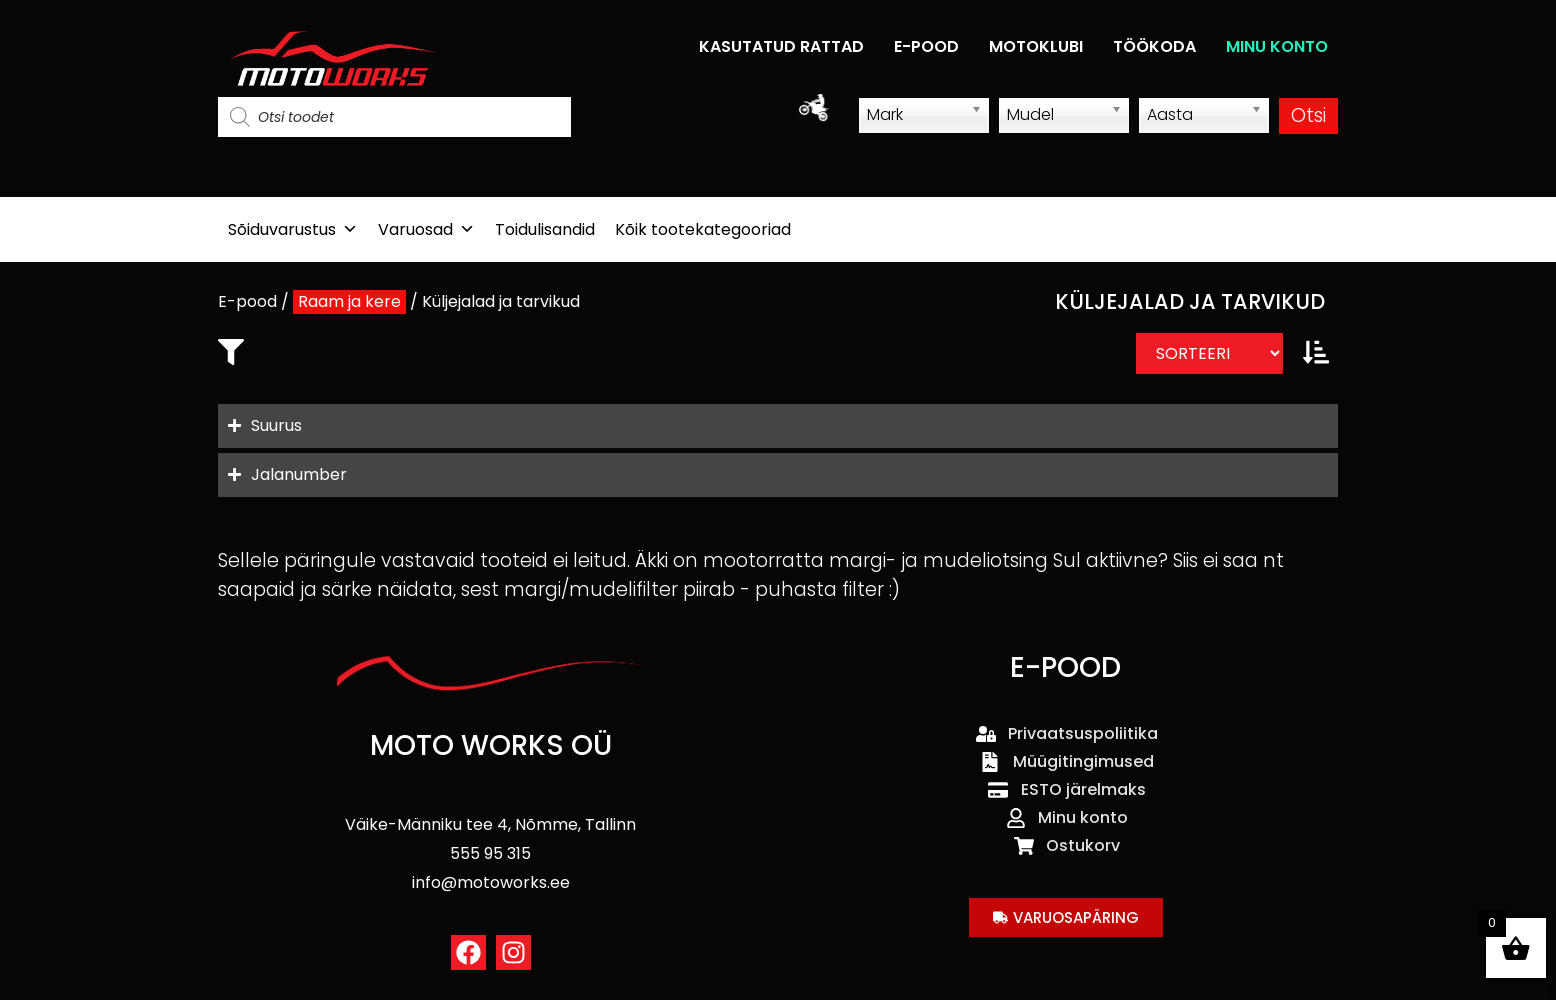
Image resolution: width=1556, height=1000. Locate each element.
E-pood (247, 301)
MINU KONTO (1277, 46)
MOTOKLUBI (1036, 46)
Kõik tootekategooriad (703, 229)
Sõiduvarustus (293, 229)
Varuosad (426, 229)
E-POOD (926, 46)
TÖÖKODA (1154, 46)
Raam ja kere (349, 301)
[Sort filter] (1209, 353)
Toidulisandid (545, 229)
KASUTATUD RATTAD (781, 46)
